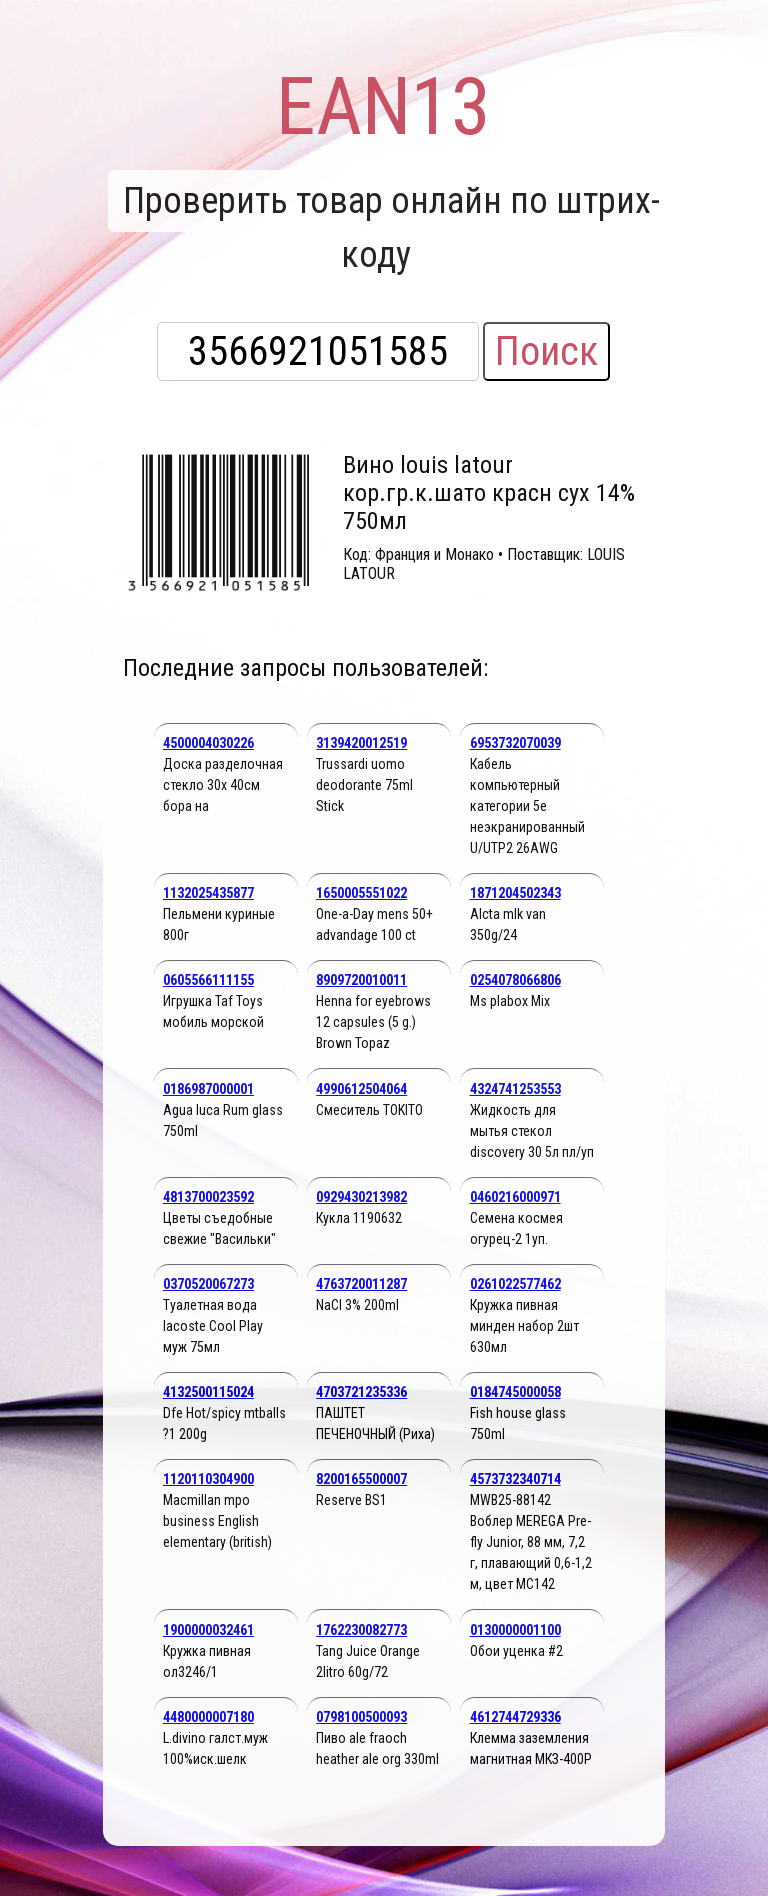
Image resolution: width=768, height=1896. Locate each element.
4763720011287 (361, 1284)
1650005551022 (361, 893)
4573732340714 (515, 1479)
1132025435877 (208, 893)
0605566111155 (208, 980)
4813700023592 (208, 1197)
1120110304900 (208, 1479)
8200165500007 (361, 1479)
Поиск (546, 351)
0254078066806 (515, 980)
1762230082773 (361, 1630)
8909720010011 (361, 980)
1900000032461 (208, 1630)
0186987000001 (208, 1089)
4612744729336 (515, 1717)
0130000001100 (515, 1630)
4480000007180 (208, 1717)
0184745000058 (515, 1392)
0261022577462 (515, 1284)
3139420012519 (361, 743)
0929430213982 (361, 1197)
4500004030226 (208, 743)
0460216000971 (515, 1197)
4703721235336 (361, 1392)
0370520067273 (208, 1284)
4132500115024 (208, 1392)
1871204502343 (515, 893)
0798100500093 (361, 1717)
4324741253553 (515, 1089)
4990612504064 (361, 1089)
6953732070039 (515, 743)
